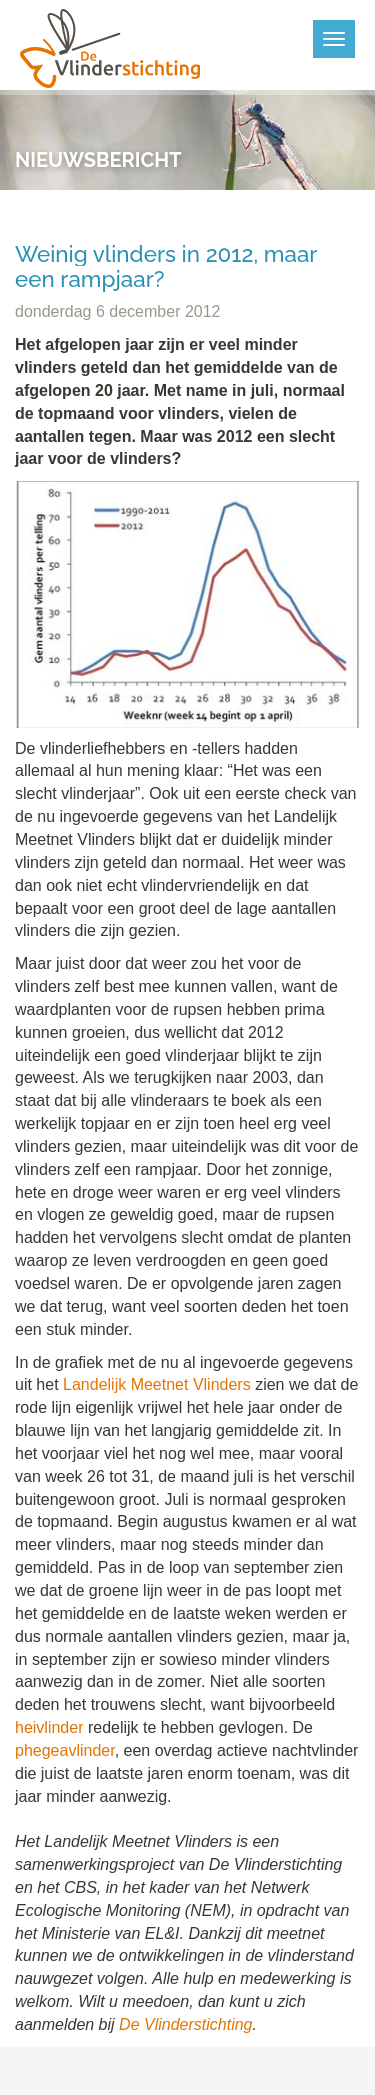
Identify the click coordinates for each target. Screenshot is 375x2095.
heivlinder (49, 1727)
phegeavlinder (65, 1750)
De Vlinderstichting (185, 2024)
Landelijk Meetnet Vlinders (157, 1384)
